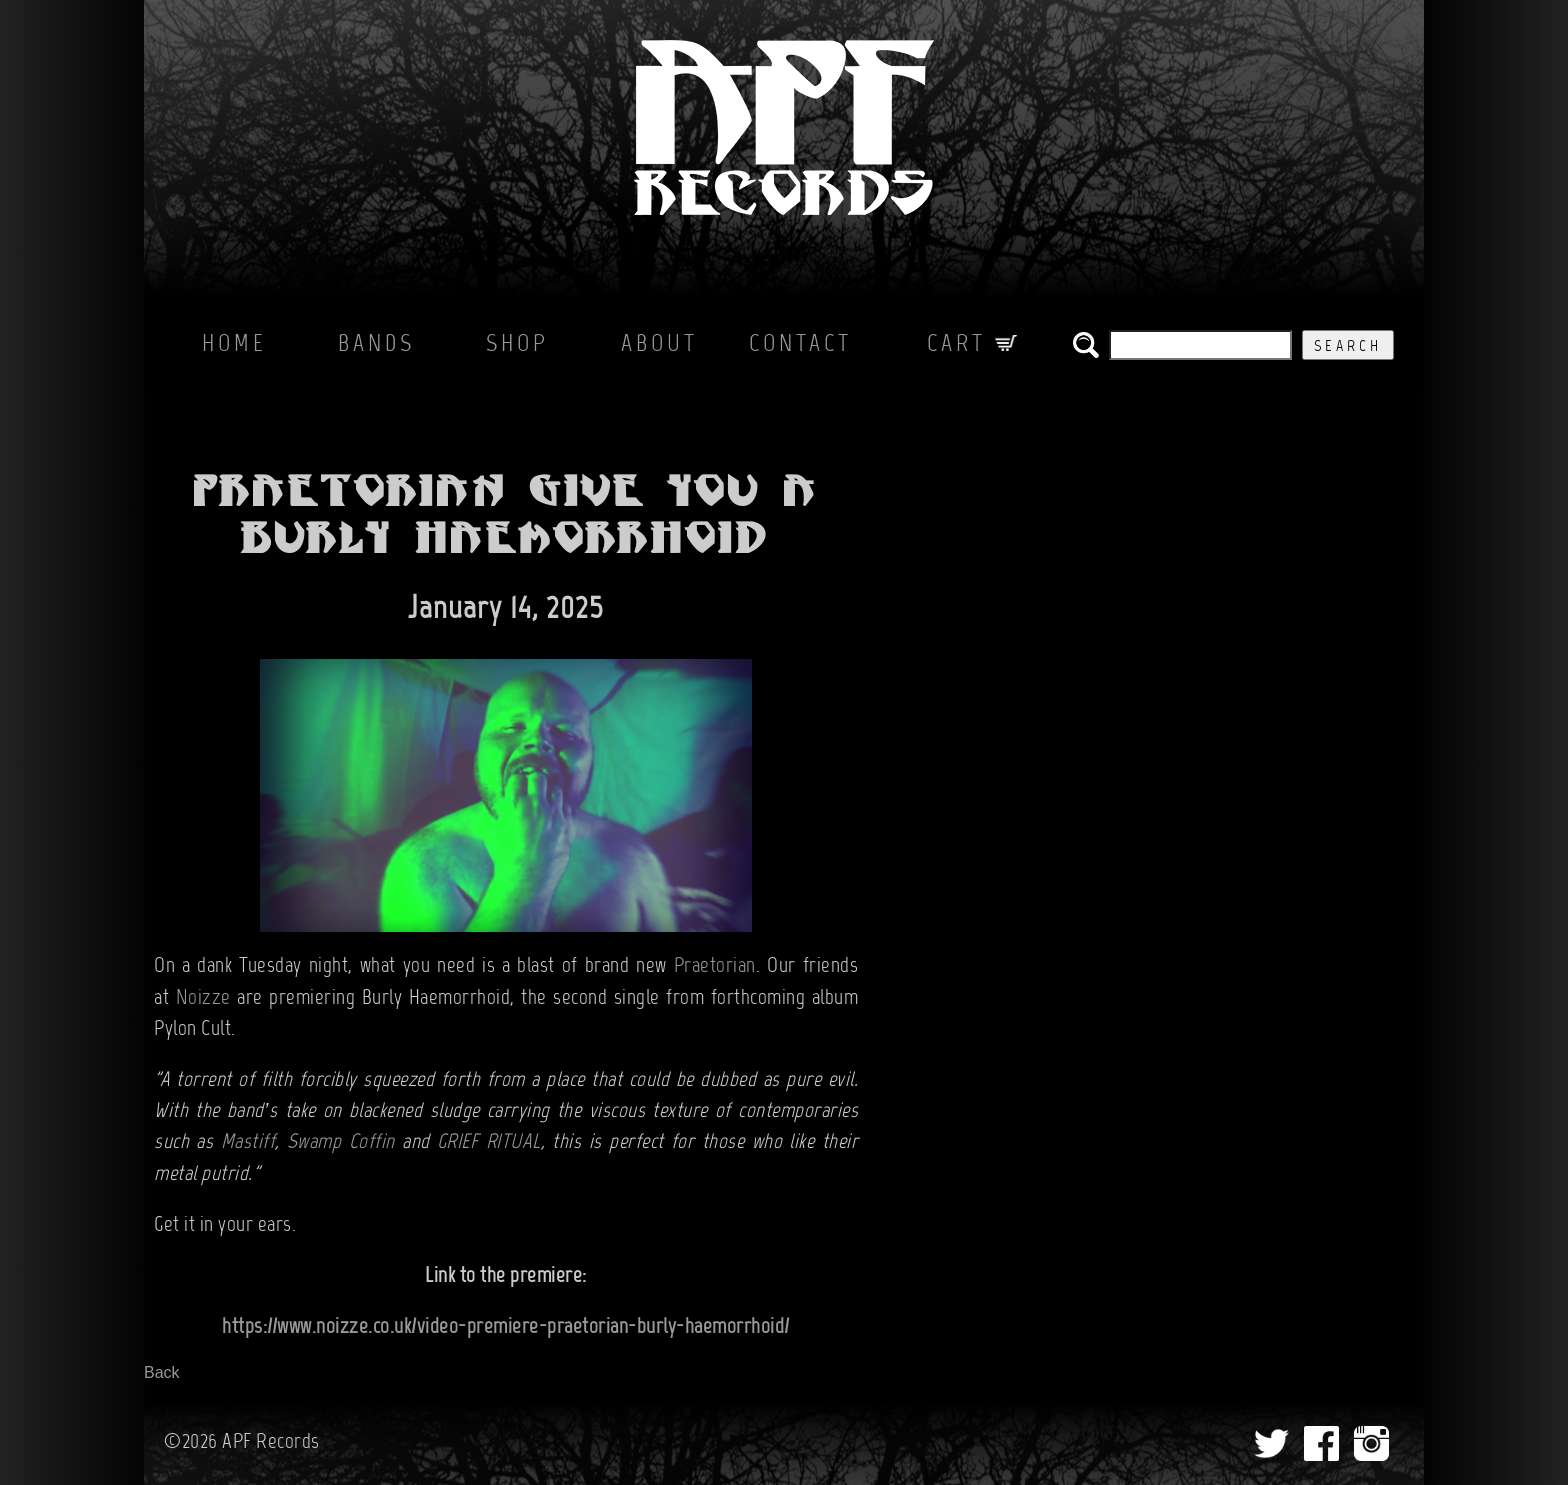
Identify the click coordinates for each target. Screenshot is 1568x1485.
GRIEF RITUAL (489, 1143)
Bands (376, 345)
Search (1348, 347)
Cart (972, 345)
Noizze (203, 999)
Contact (800, 345)
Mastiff (248, 1143)
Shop (517, 345)
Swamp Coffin (341, 1143)
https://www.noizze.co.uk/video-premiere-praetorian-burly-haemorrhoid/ (506, 1328)
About (659, 345)
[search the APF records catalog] (1200, 345)
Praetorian (715, 967)
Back (162, 1372)
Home (234, 345)
